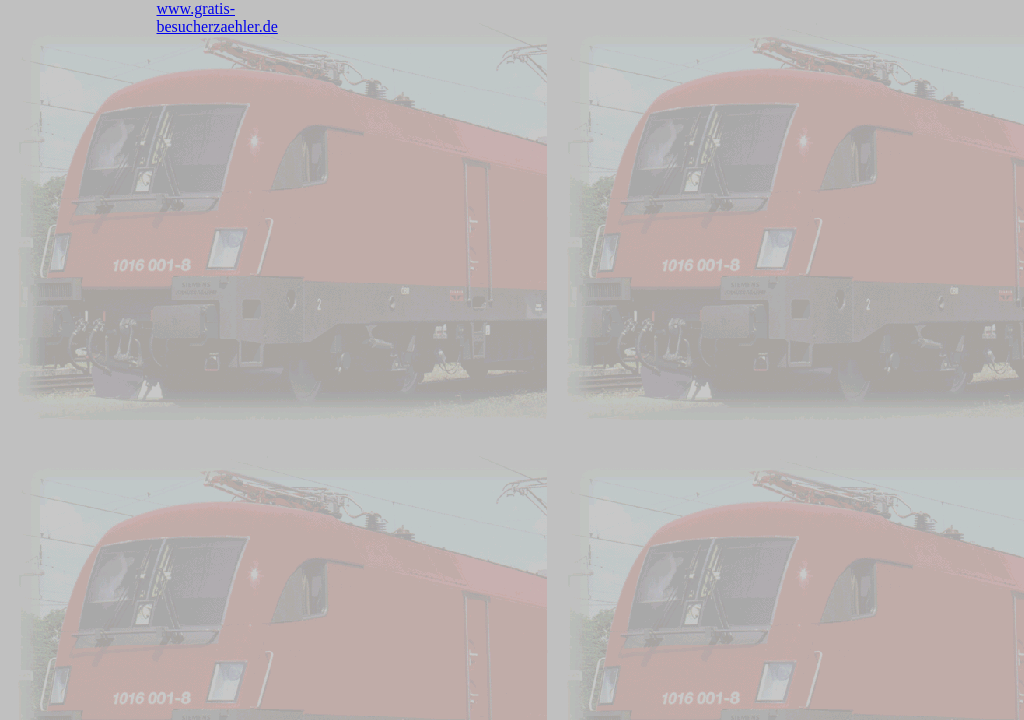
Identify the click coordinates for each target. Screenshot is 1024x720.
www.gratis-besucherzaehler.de (217, 17)
